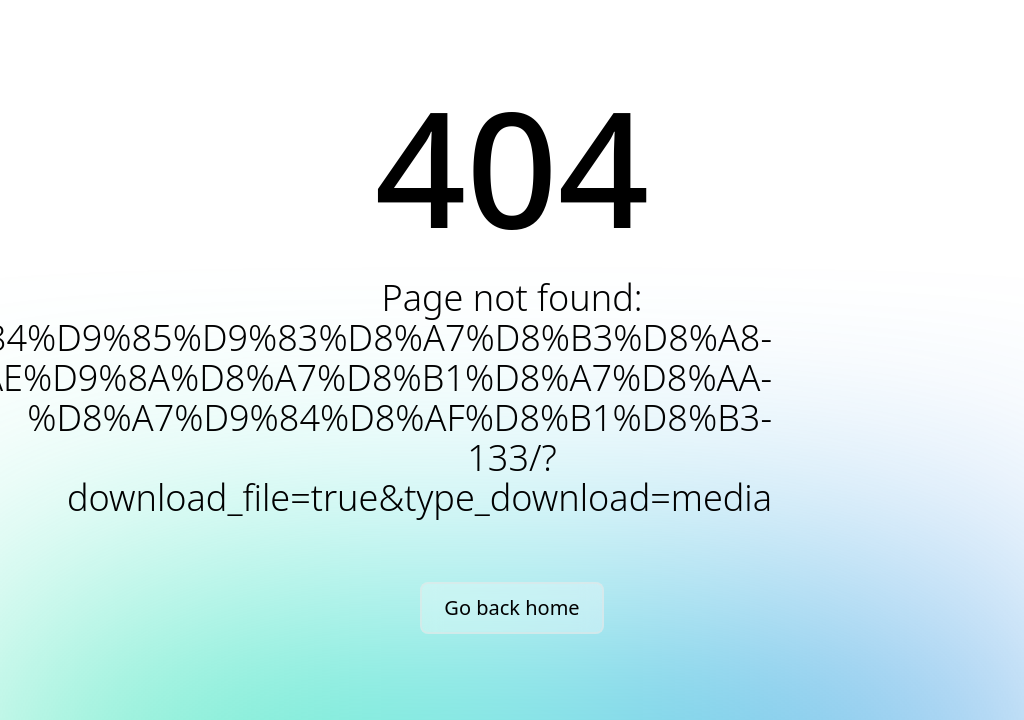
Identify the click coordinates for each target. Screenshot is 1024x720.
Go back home (511, 607)
